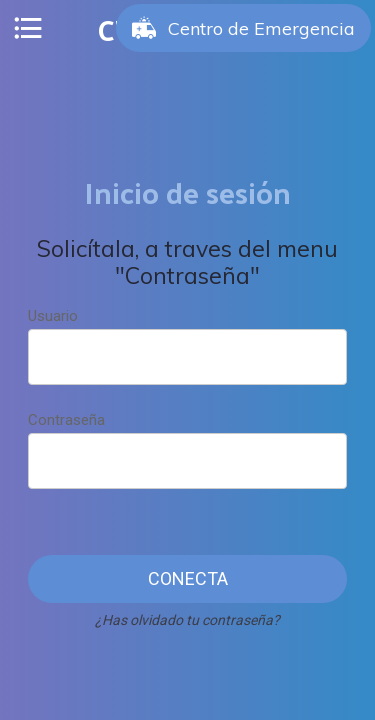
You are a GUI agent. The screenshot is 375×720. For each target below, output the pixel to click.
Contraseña (66, 420)
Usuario (53, 316)
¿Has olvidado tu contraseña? (187, 620)
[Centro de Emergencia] (243, 28)
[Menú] (28, 28)
